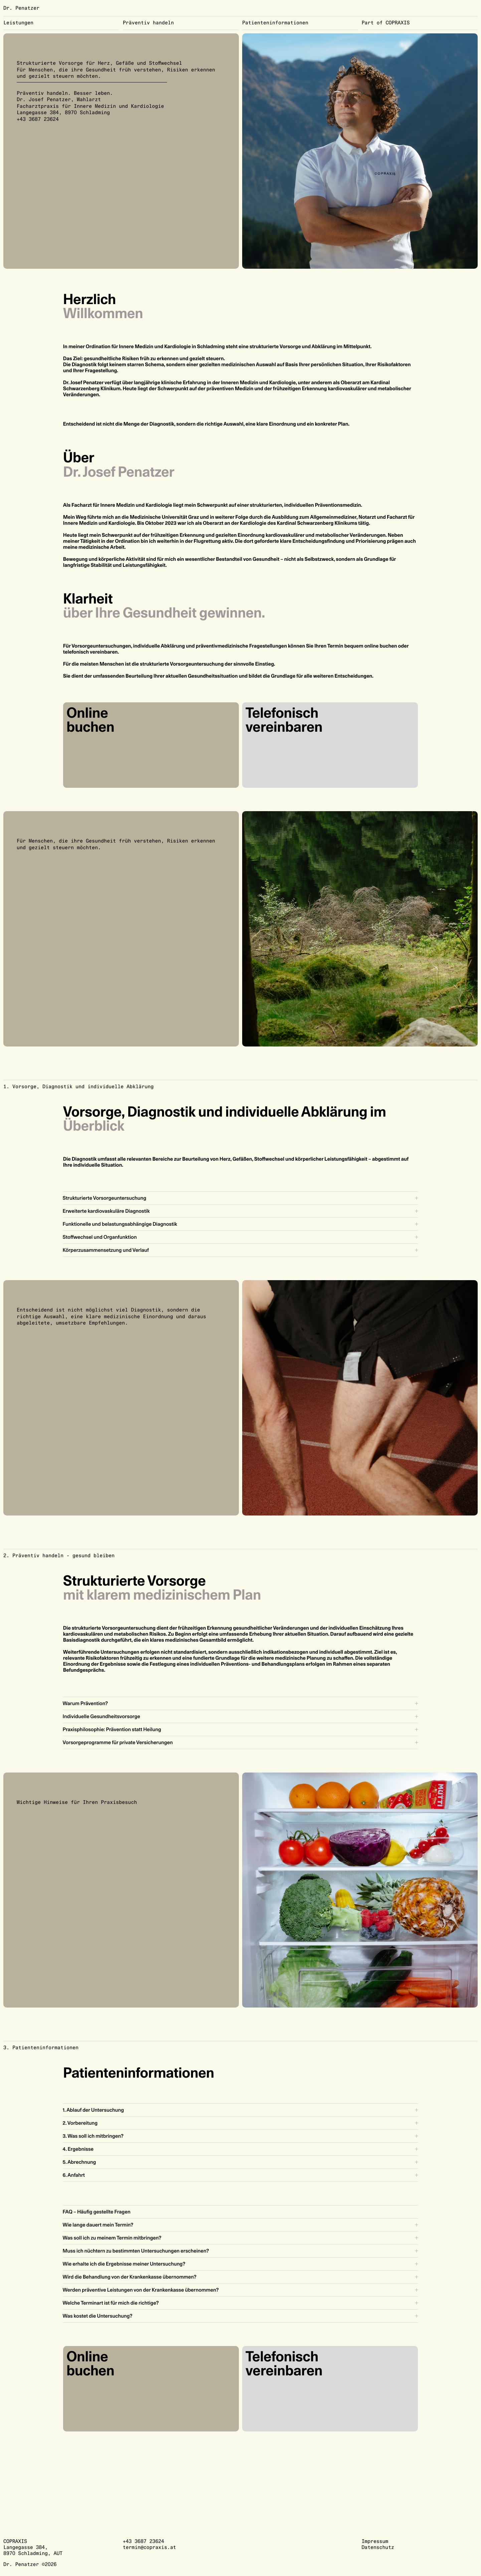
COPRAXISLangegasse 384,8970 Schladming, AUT (32, 2547)
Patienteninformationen (275, 23)
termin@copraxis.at (149, 2547)
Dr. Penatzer (21, 8)
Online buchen (90, 719)
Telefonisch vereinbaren (284, 719)
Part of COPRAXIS (386, 23)
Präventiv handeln (148, 23)
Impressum (375, 2541)
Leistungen (18, 23)
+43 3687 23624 (38, 119)
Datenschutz (378, 2547)
